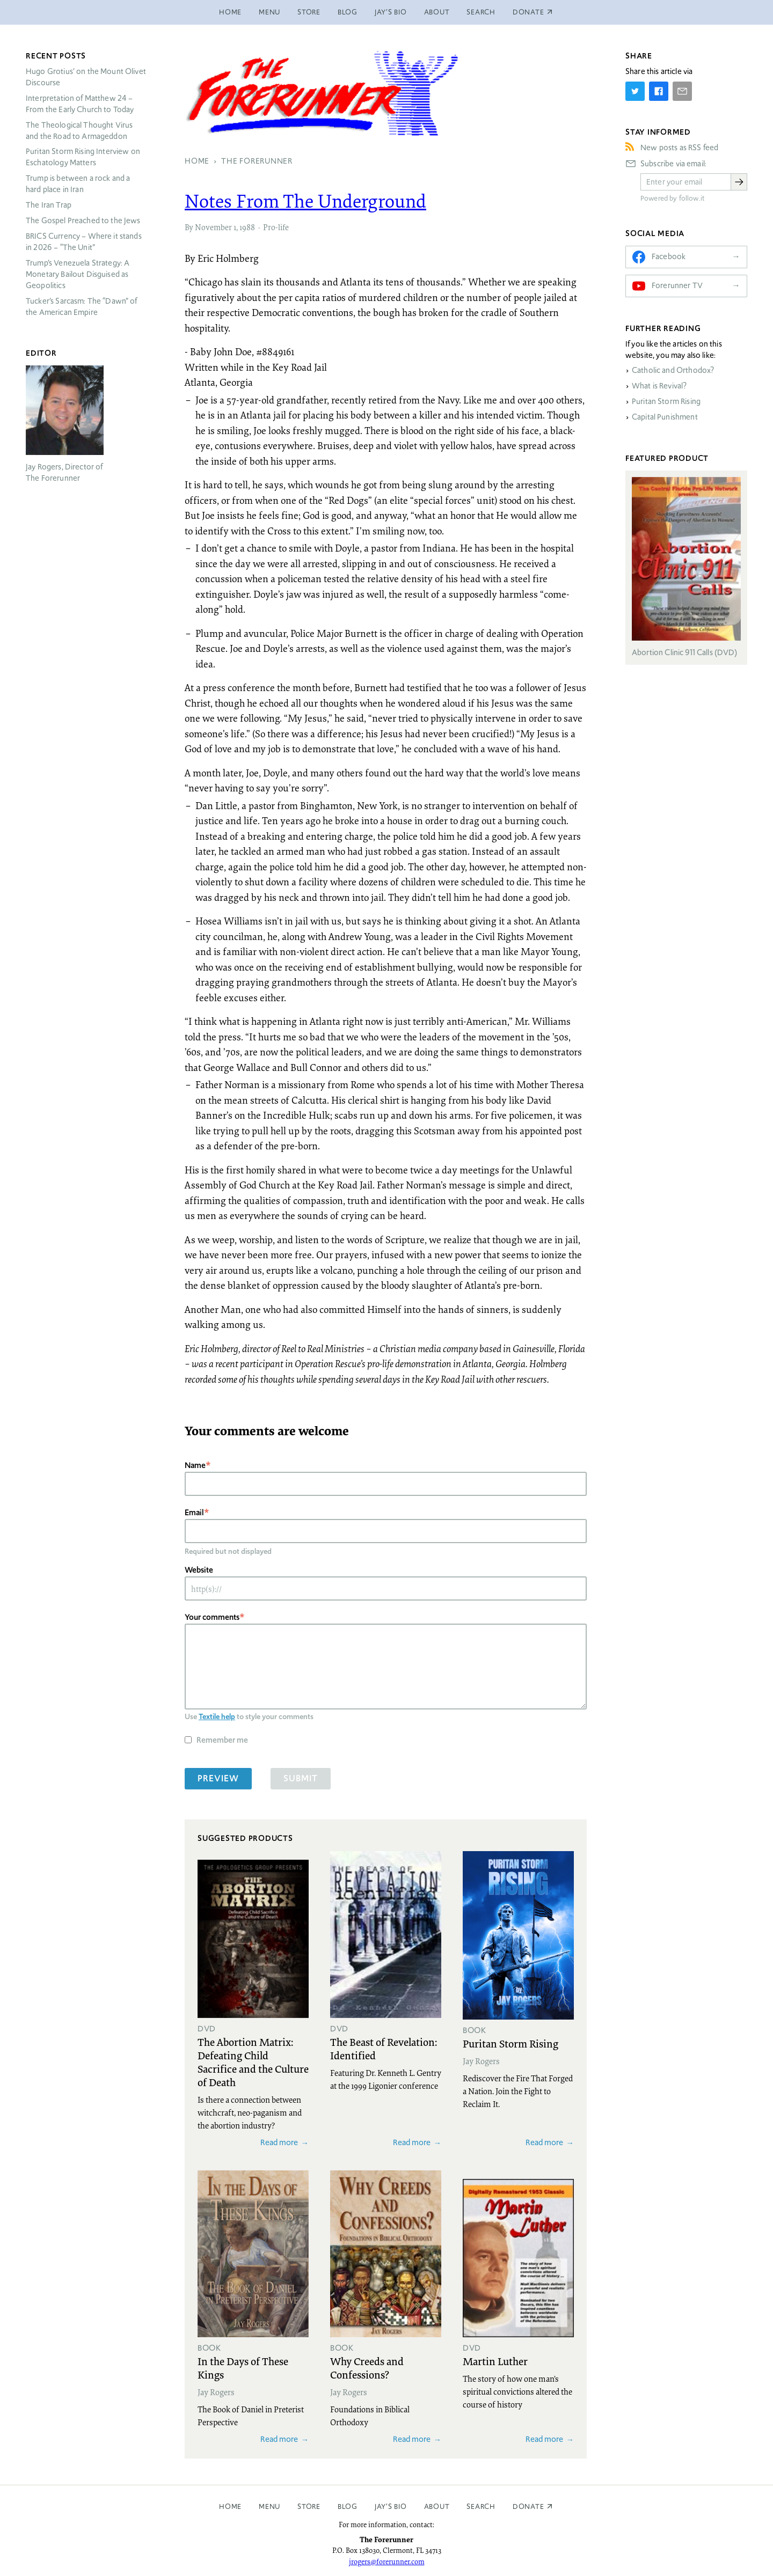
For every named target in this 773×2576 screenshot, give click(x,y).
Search (480, 12)
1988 (247, 227)
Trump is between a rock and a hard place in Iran (78, 184)
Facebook (669, 256)
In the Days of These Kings (243, 2367)
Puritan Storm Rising (510, 2043)
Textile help (217, 1716)
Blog (348, 12)
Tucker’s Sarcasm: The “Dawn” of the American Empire (81, 307)
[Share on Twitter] (635, 91)
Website (199, 1569)
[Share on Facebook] (658, 91)
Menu (269, 12)
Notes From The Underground (305, 200)
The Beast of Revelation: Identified (383, 2048)
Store (308, 12)
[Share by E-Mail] (682, 91)
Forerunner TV (677, 285)
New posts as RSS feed (679, 147)
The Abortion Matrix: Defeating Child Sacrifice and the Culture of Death (253, 2062)
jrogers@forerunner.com (387, 2561)
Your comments (212, 1617)
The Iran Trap (48, 205)
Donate (528, 2506)
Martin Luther (495, 2361)
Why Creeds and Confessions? (367, 2367)
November (213, 227)
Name (195, 1465)
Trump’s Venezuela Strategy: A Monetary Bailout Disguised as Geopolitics (77, 274)
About (437, 12)
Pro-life (276, 227)
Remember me (222, 1739)
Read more (279, 2142)
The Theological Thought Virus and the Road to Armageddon (79, 131)
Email (194, 1512)
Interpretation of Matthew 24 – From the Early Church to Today (80, 104)
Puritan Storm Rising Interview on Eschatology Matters (83, 157)
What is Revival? (659, 385)
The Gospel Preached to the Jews (83, 220)
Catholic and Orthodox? (673, 370)
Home (230, 12)
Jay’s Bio (391, 12)
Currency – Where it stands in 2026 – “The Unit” (84, 242)
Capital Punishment (665, 417)
